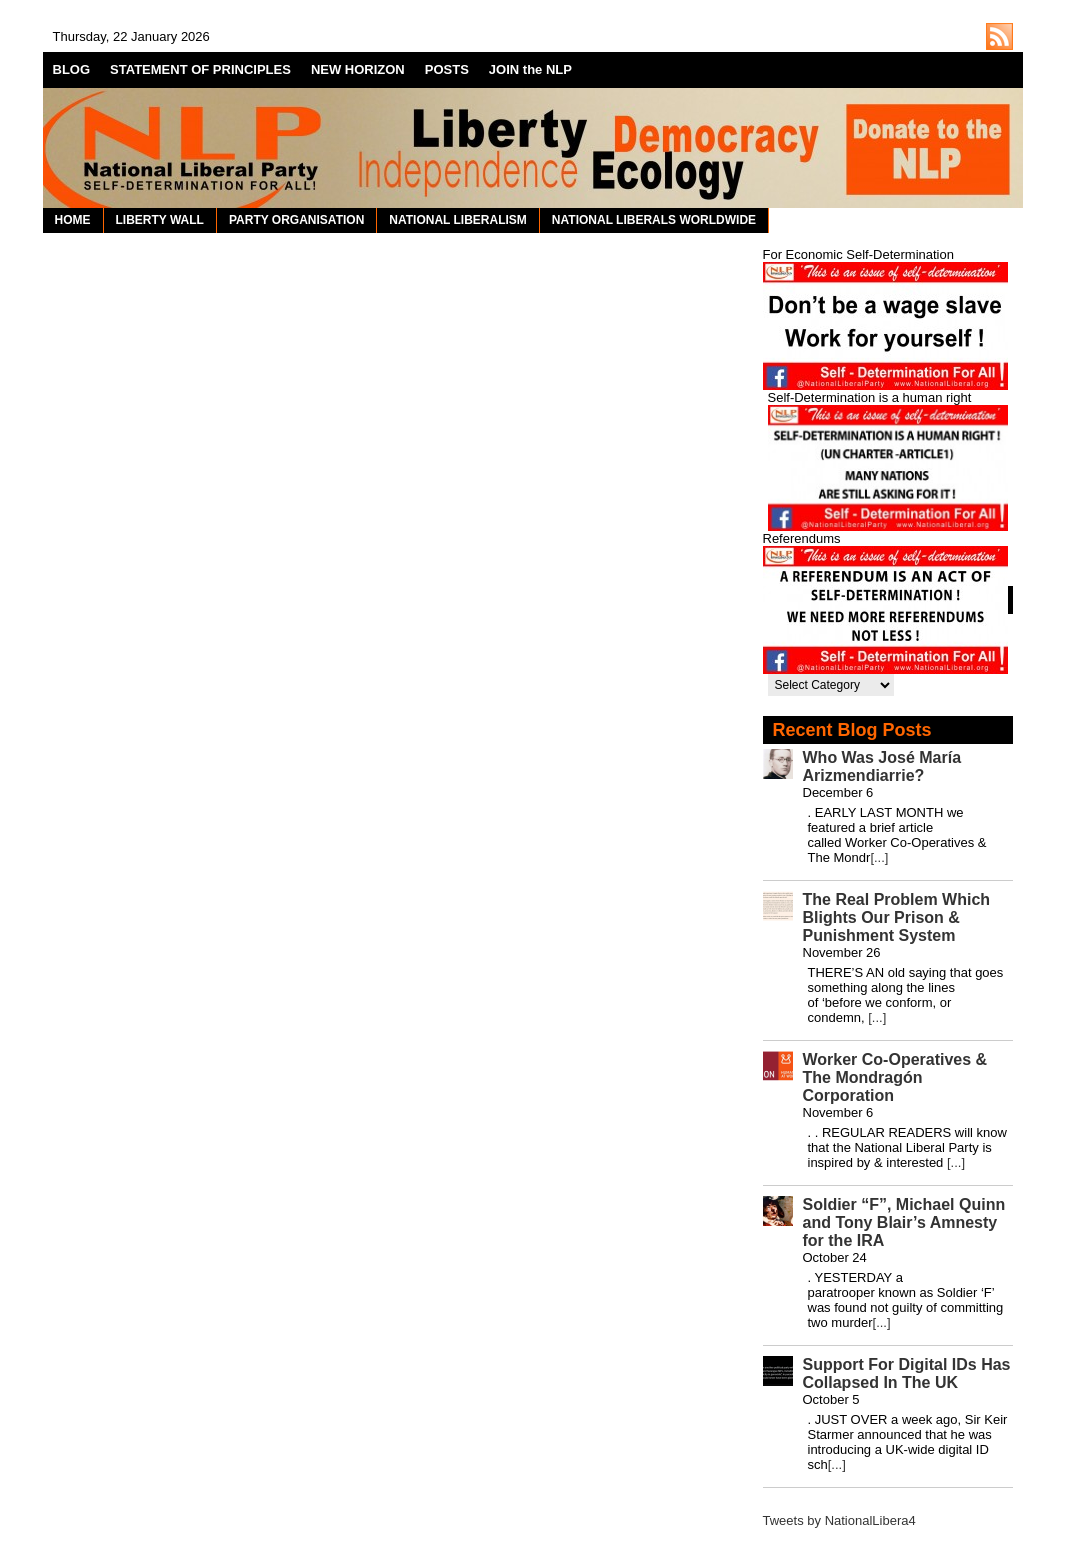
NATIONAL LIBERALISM (458, 220)
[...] (879, 857)
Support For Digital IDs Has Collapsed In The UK (907, 1373)
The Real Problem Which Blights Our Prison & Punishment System (897, 917)
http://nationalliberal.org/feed (999, 36)
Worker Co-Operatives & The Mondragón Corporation (895, 1077)
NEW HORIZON (358, 69)
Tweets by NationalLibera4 (839, 1520)
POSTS (447, 69)
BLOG (72, 69)
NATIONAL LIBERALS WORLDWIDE (654, 220)
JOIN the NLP (530, 69)
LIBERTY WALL (160, 220)
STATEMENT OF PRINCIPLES (200, 69)
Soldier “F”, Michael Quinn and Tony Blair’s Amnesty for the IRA (904, 1222)
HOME (73, 220)
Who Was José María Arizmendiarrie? (882, 766)
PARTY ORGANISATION (296, 220)
